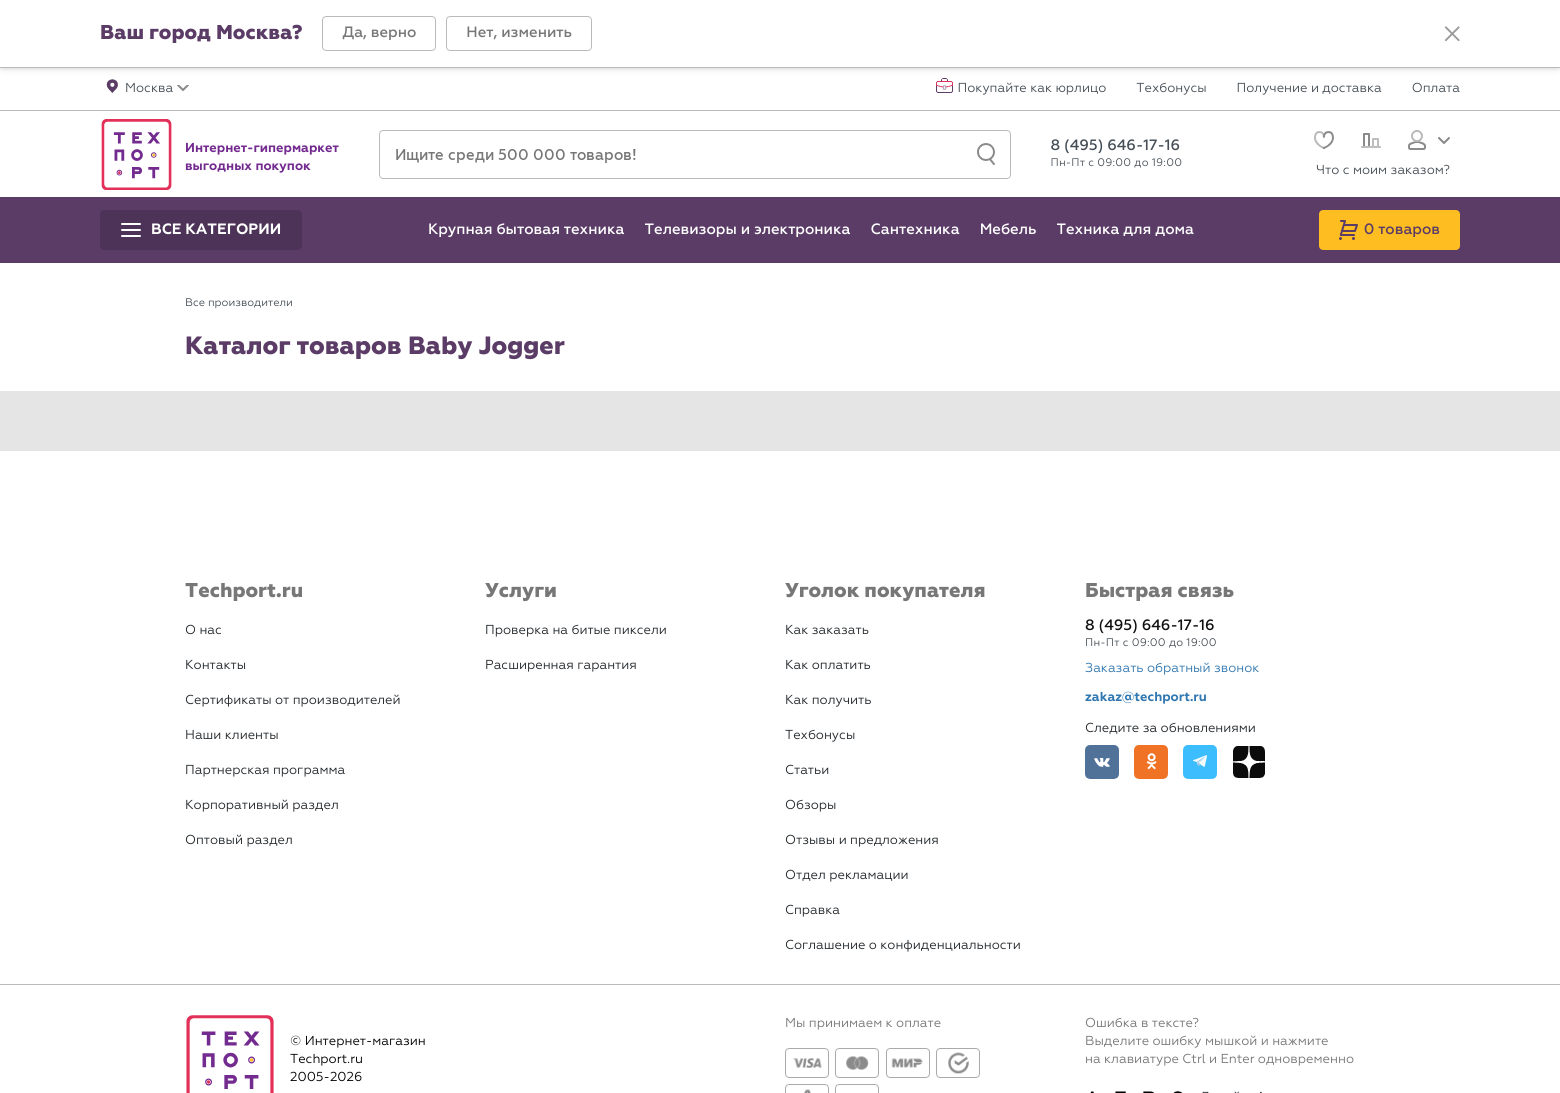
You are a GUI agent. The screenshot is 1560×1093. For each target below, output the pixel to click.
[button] (379, 33)
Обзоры (810, 805)
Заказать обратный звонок (1172, 668)
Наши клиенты (232, 735)
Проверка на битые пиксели (576, 630)
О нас (203, 630)
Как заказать (827, 630)
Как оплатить (828, 665)
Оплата (1436, 89)
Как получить (828, 700)
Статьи (807, 770)
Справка (812, 910)
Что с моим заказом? (1383, 170)
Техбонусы (1171, 89)
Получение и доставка (1309, 89)
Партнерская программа (265, 770)
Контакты (215, 665)
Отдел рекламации (847, 875)
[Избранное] (1321, 142)
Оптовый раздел (239, 840)
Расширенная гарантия (561, 665)
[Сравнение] (1368, 143)
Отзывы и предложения (862, 840)
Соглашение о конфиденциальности (903, 945)
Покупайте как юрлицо (1032, 89)
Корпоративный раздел (262, 805)
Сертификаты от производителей (293, 700)
